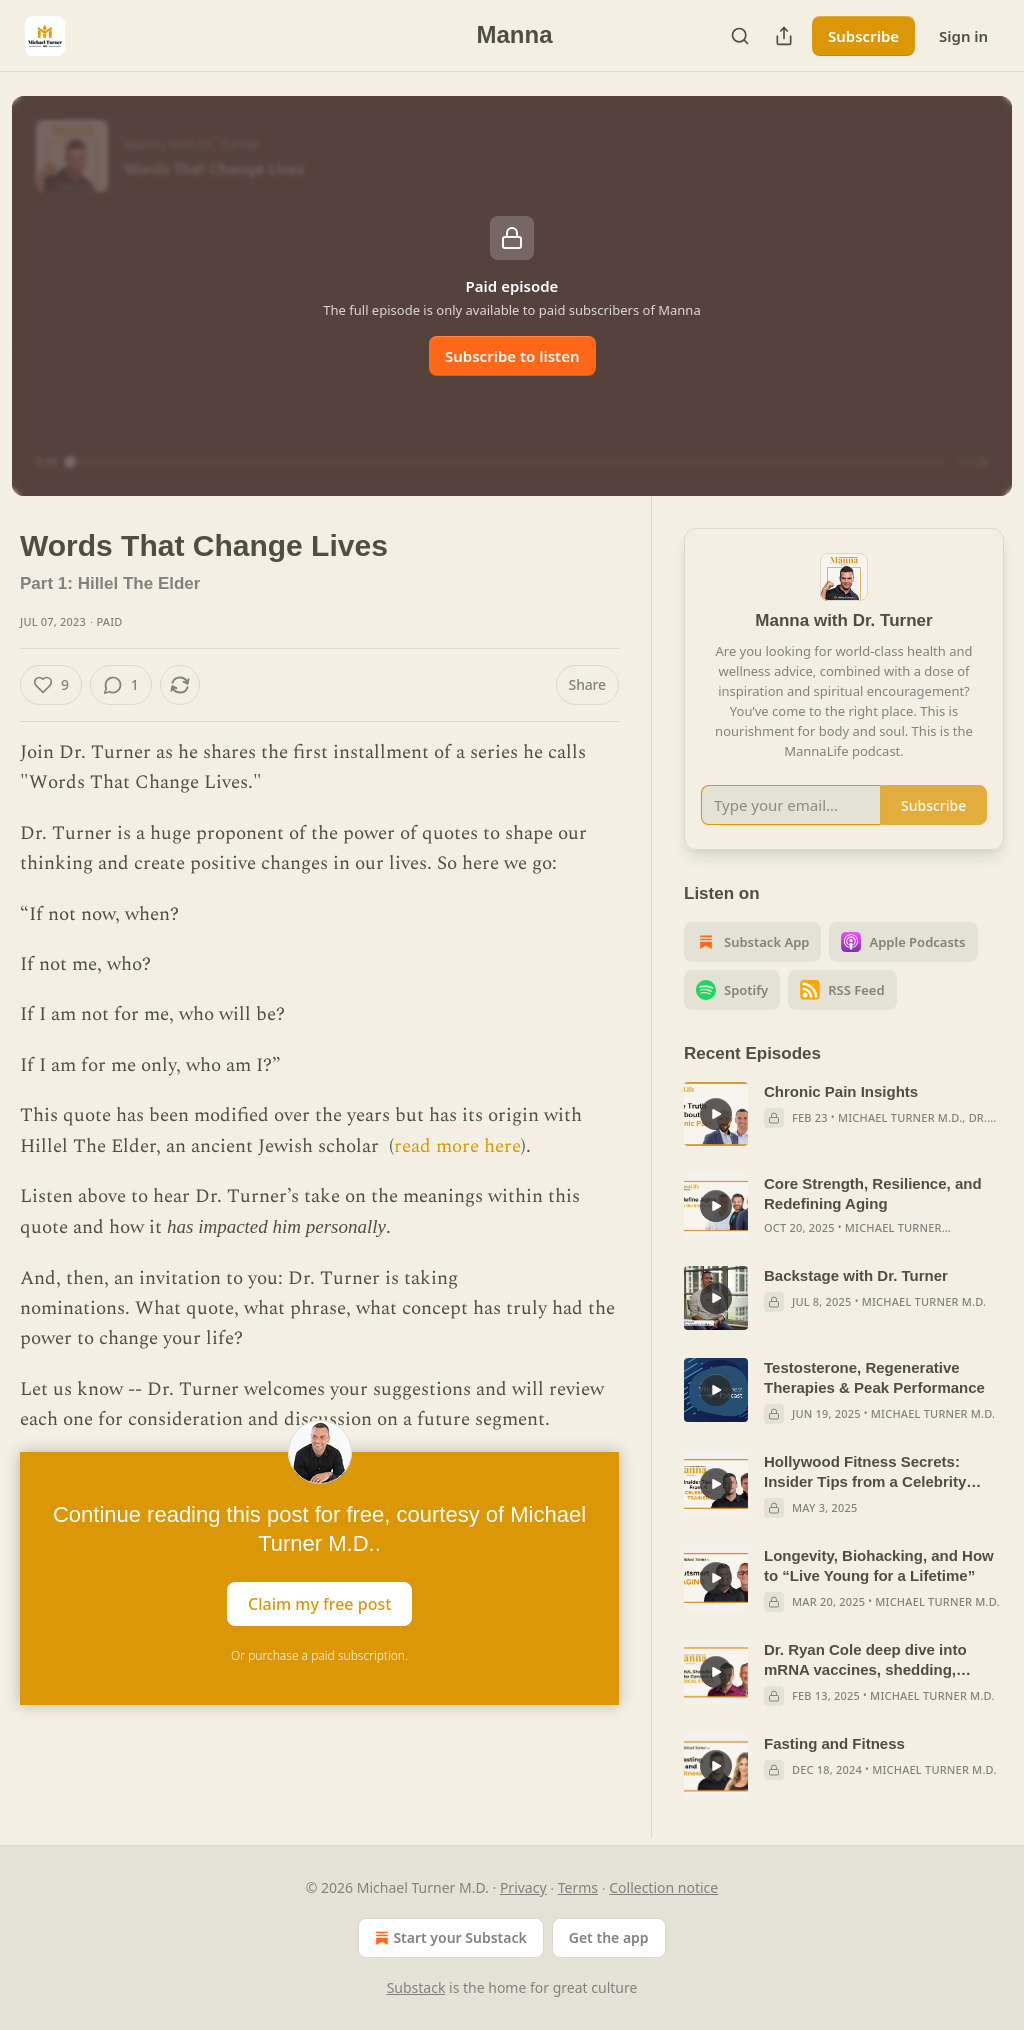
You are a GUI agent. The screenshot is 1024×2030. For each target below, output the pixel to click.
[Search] (740, 36)
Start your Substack (448, 1938)
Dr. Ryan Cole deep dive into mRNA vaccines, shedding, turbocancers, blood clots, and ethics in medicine (873, 1660)
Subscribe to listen (512, 356)
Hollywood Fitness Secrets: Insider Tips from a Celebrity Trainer (865, 1472)
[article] (844, 1114)
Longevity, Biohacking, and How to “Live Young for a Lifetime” (879, 1565)
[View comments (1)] (121, 685)
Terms (578, 1887)
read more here (457, 1146)
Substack (416, 1987)
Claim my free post (319, 1603)
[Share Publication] (784, 36)
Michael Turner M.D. (900, 1117)
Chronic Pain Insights (841, 1091)
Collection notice (663, 1887)
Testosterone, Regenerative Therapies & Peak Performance (874, 1377)
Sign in (963, 36)
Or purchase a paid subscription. (319, 1655)
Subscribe (863, 36)
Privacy (523, 1887)
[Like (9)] (51, 685)
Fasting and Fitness (834, 1743)
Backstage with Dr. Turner (856, 1275)
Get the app (609, 1937)
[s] (716, 1114)
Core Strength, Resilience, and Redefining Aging (873, 1193)
